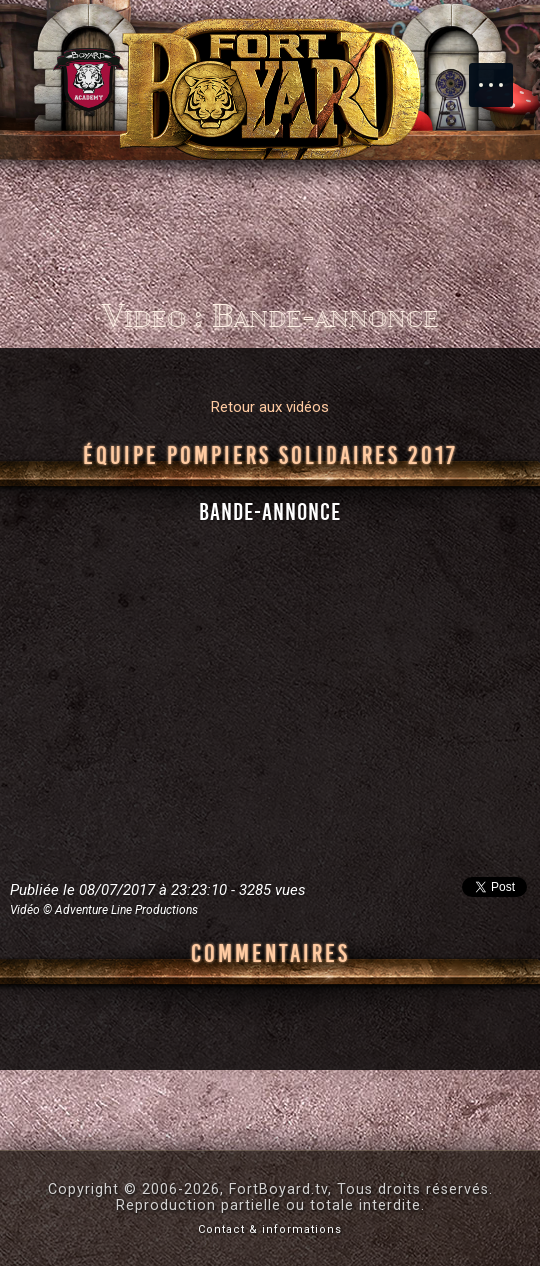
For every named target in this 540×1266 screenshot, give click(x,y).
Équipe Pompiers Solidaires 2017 (270, 456)
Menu (501, 75)
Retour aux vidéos (270, 407)
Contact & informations (270, 1229)
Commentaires (270, 954)
